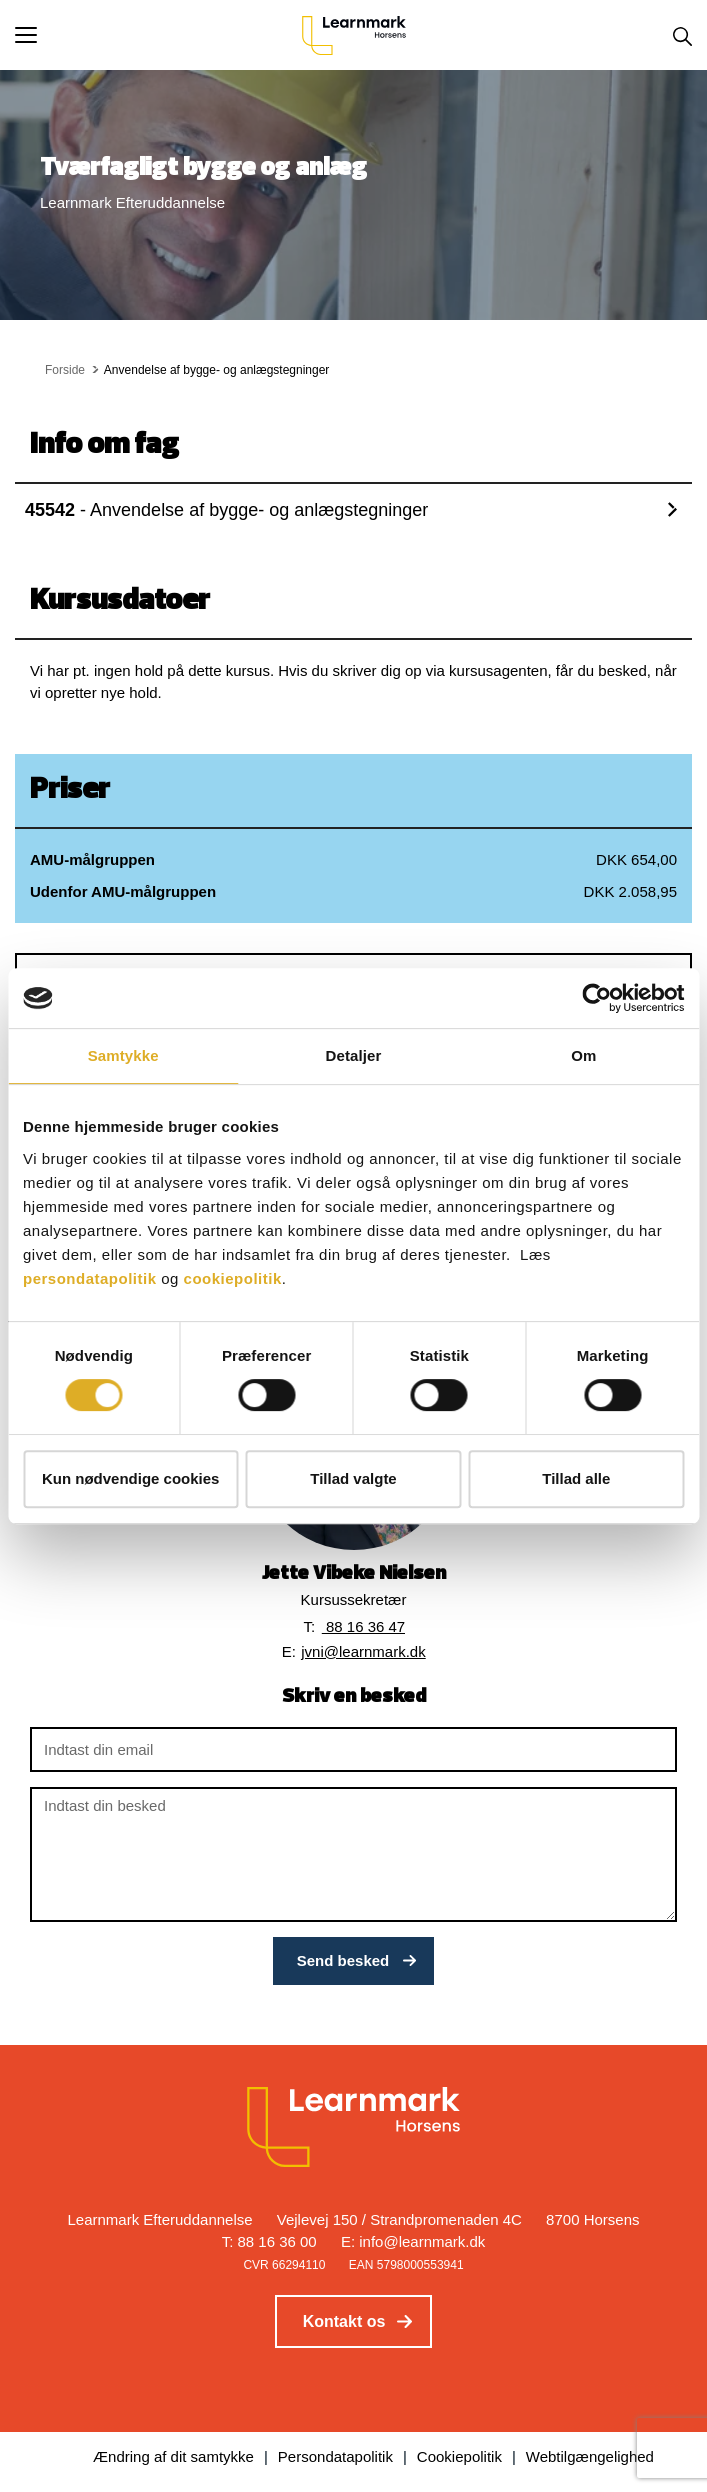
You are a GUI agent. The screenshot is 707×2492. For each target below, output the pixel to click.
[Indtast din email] (353, 1749)
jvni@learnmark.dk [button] (363, 1651)
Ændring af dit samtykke (173, 2456)
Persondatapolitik (335, 2456)
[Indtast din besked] (353, 1854)
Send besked (343, 1960)
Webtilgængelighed (590, 2456)
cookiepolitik (233, 1278)
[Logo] (354, 35)
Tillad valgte (353, 1478)
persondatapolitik (90, 1278)
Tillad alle (576, 1478)
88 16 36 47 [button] (363, 1626)
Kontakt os (344, 2321)
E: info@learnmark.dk (413, 2241)
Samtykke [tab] (123, 1055)
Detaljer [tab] (354, 1055)
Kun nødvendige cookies (131, 1478)
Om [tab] (583, 1055)
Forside (65, 370)
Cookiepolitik (459, 2456)
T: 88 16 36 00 (269, 2241)
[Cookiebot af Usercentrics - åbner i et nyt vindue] (596, 998)
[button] (158, 35)
